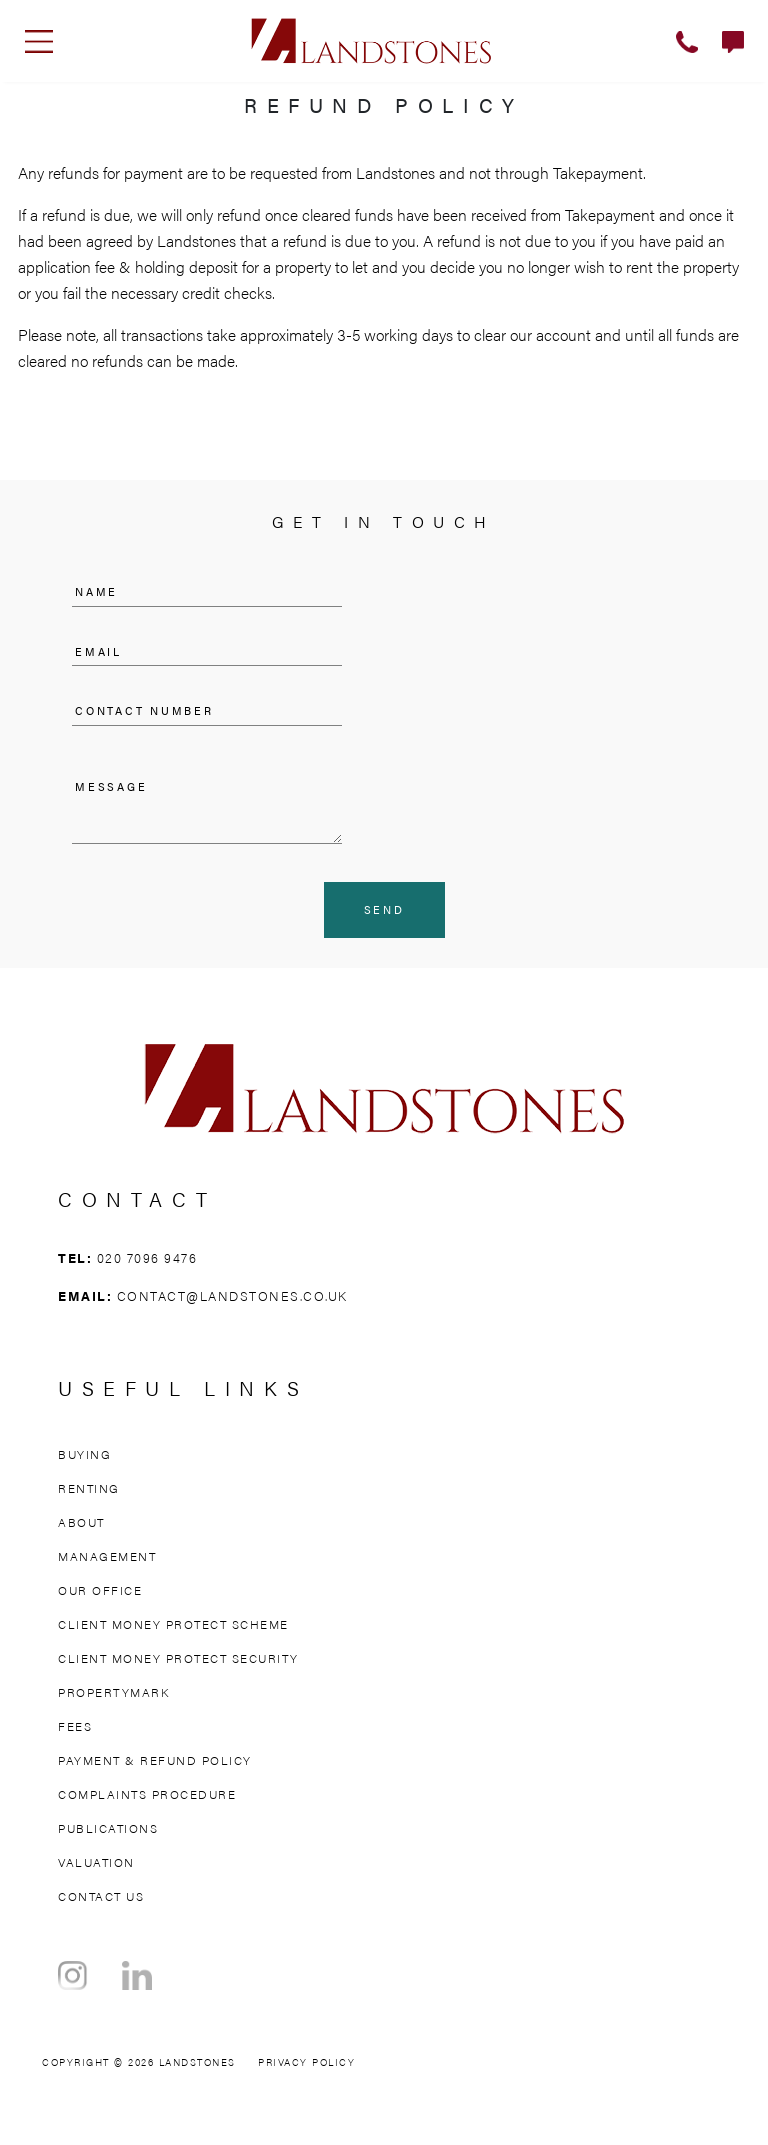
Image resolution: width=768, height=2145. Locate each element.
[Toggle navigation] (39, 41)
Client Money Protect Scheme (173, 1624)
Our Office (100, 1590)
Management (107, 1556)
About (81, 1522)
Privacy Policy (306, 2062)
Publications (108, 1828)
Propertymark (113, 1692)
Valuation (96, 1862)
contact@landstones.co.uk (232, 1295)
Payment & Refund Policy (155, 1760)
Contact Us (101, 1896)
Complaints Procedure (147, 1794)
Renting (89, 1488)
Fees (75, 1726)
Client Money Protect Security (178, 1658)
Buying (84, 1454)
